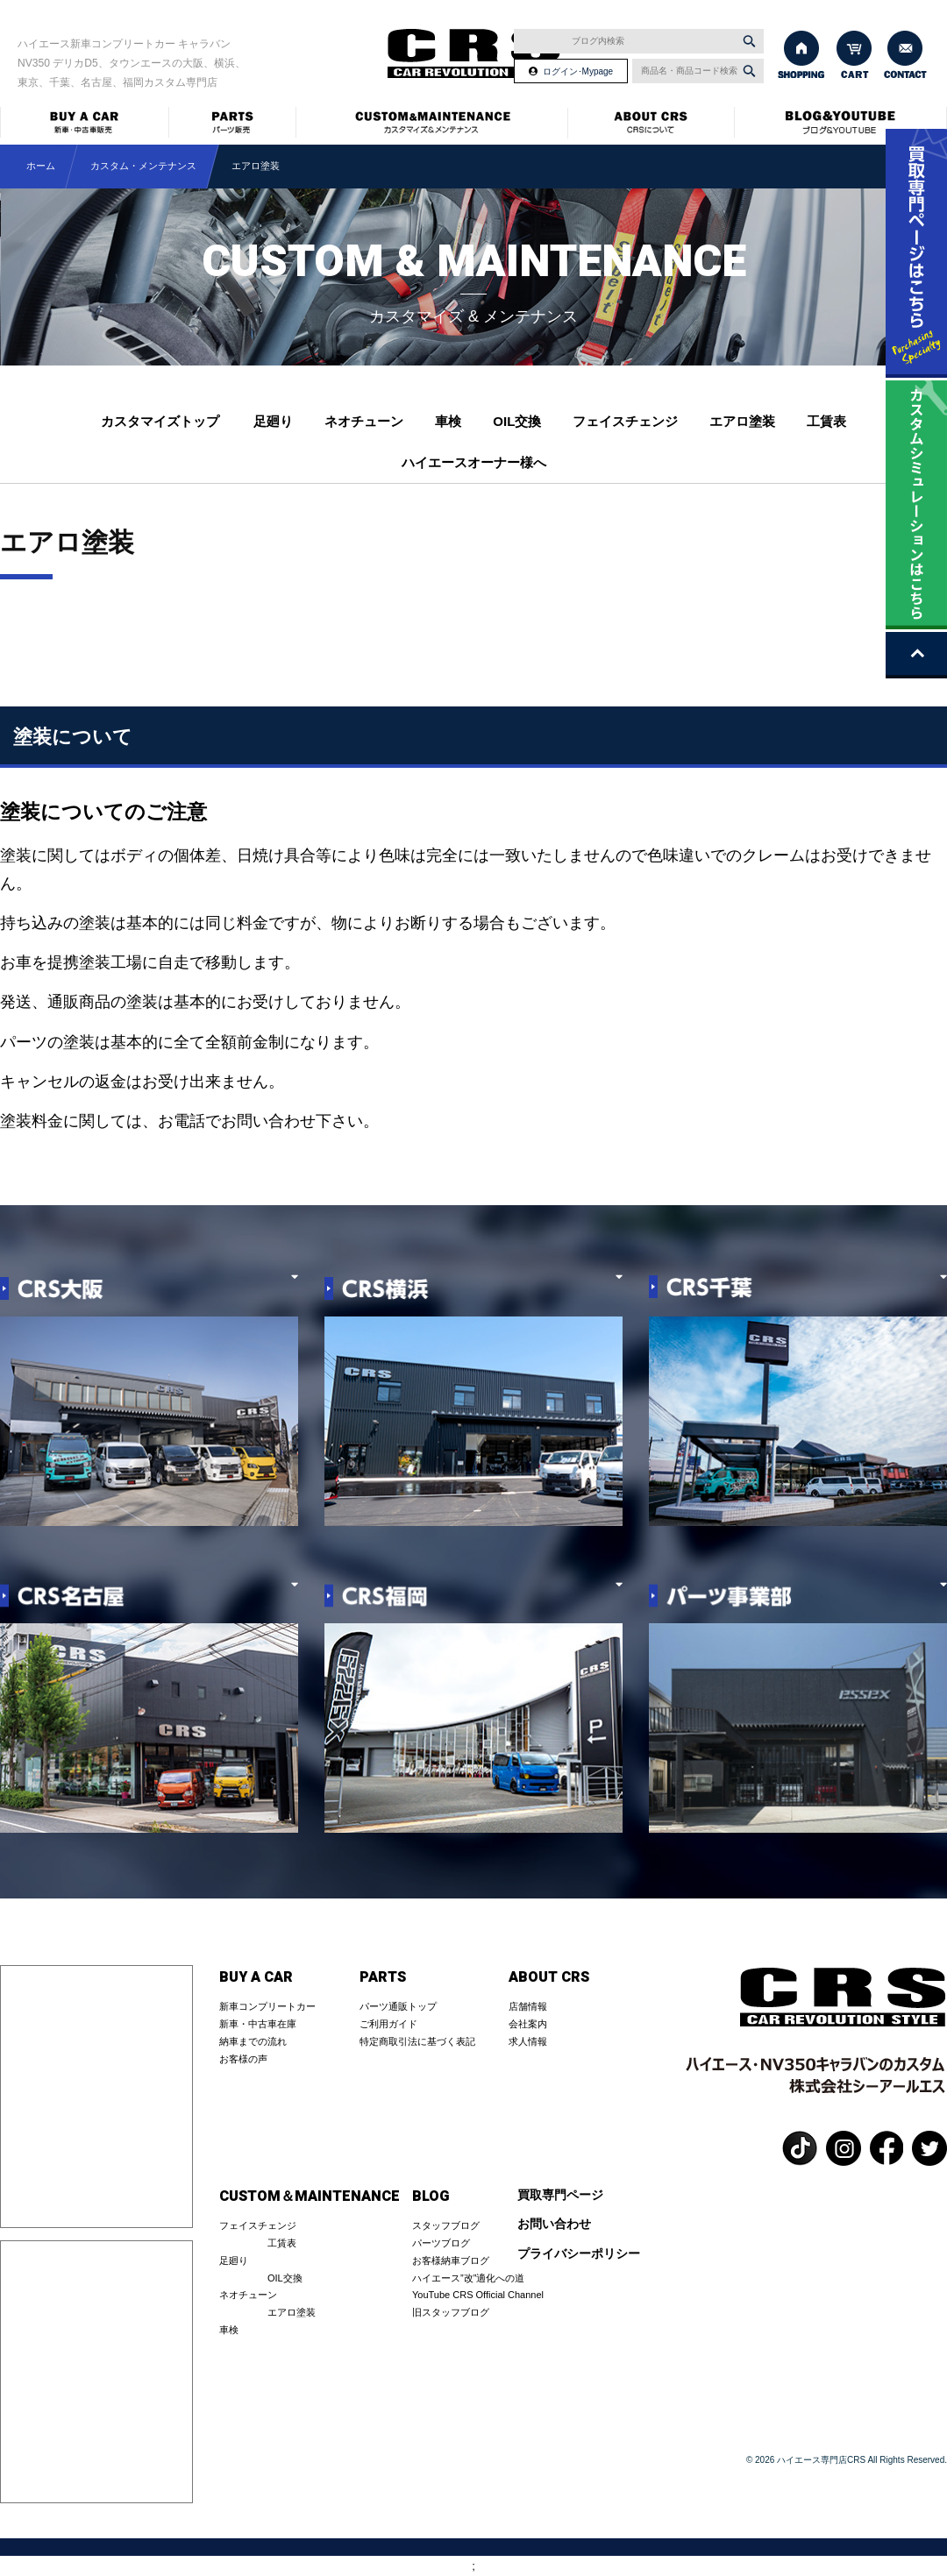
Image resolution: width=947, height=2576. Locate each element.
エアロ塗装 (742, 421)
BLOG (430, 2196)
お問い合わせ (554, 2224)
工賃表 (826, 421)
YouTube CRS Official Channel (478, 2294)
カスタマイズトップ (160, 421)
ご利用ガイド (388, 2024)
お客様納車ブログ (450, 2260)
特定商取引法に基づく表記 (417, 2041)
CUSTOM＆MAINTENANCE (309, 2196)
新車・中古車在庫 (257, 2024)
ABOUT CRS (549, 1977)
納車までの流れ (253, 2041)
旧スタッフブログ (450, 2312)
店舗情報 (528, 2006)
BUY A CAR (256, 1977)
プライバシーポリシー (578, 2254)
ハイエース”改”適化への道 (468, 2278)
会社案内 (528, 2024)
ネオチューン (363, 421)
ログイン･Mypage (578, 71)
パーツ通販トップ (398, 2006)
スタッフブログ (446, 2225)
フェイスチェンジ (625, 421)
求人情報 (528, 2041)
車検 (448, 421)
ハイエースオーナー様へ (474, 462)
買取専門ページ (560, 2195)
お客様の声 (243, 2059)
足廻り (273, 421)
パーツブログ (441, 2243)
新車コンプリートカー (267, 2006)
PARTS (383, 1977)
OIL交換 (517, 421)
